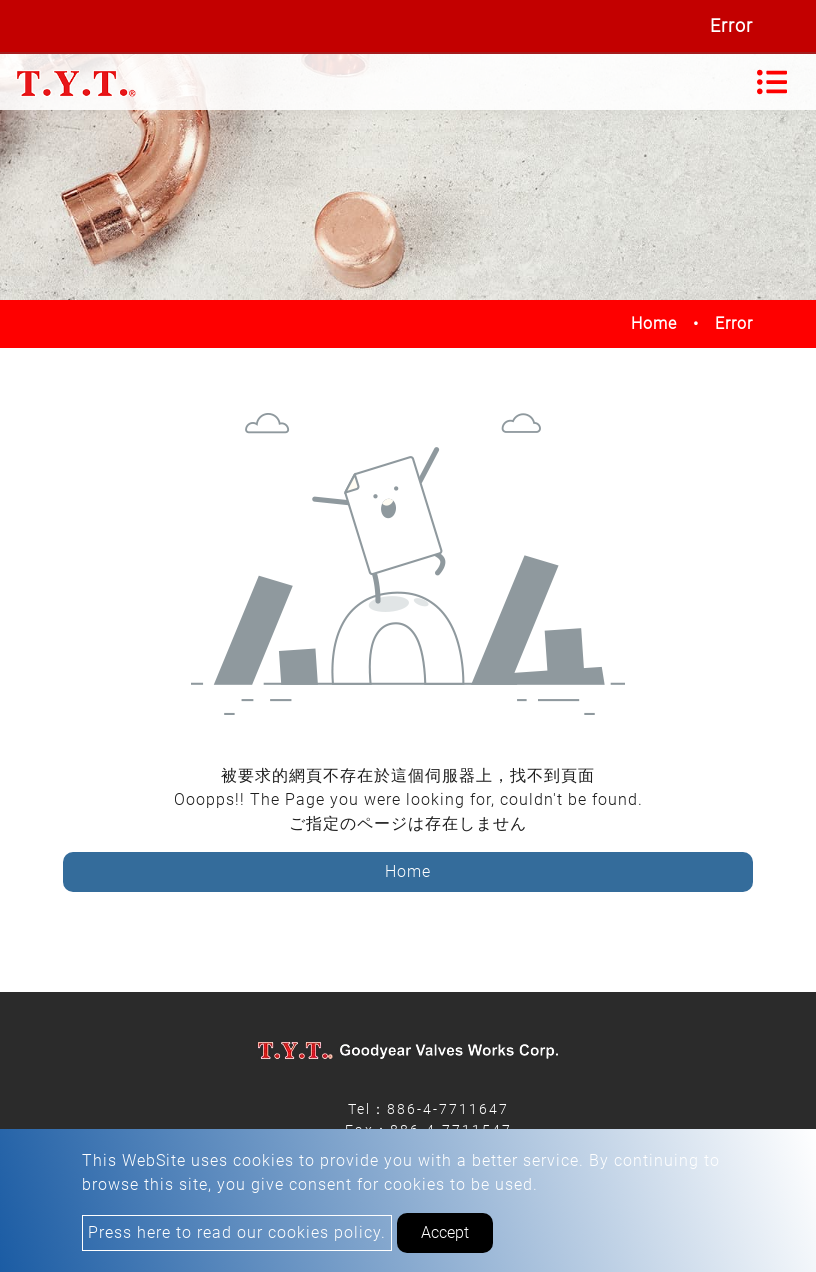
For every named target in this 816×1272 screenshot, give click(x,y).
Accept (445, 1232)
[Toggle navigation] (772, 82)
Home (654, 323)
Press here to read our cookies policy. (237, 1232)
